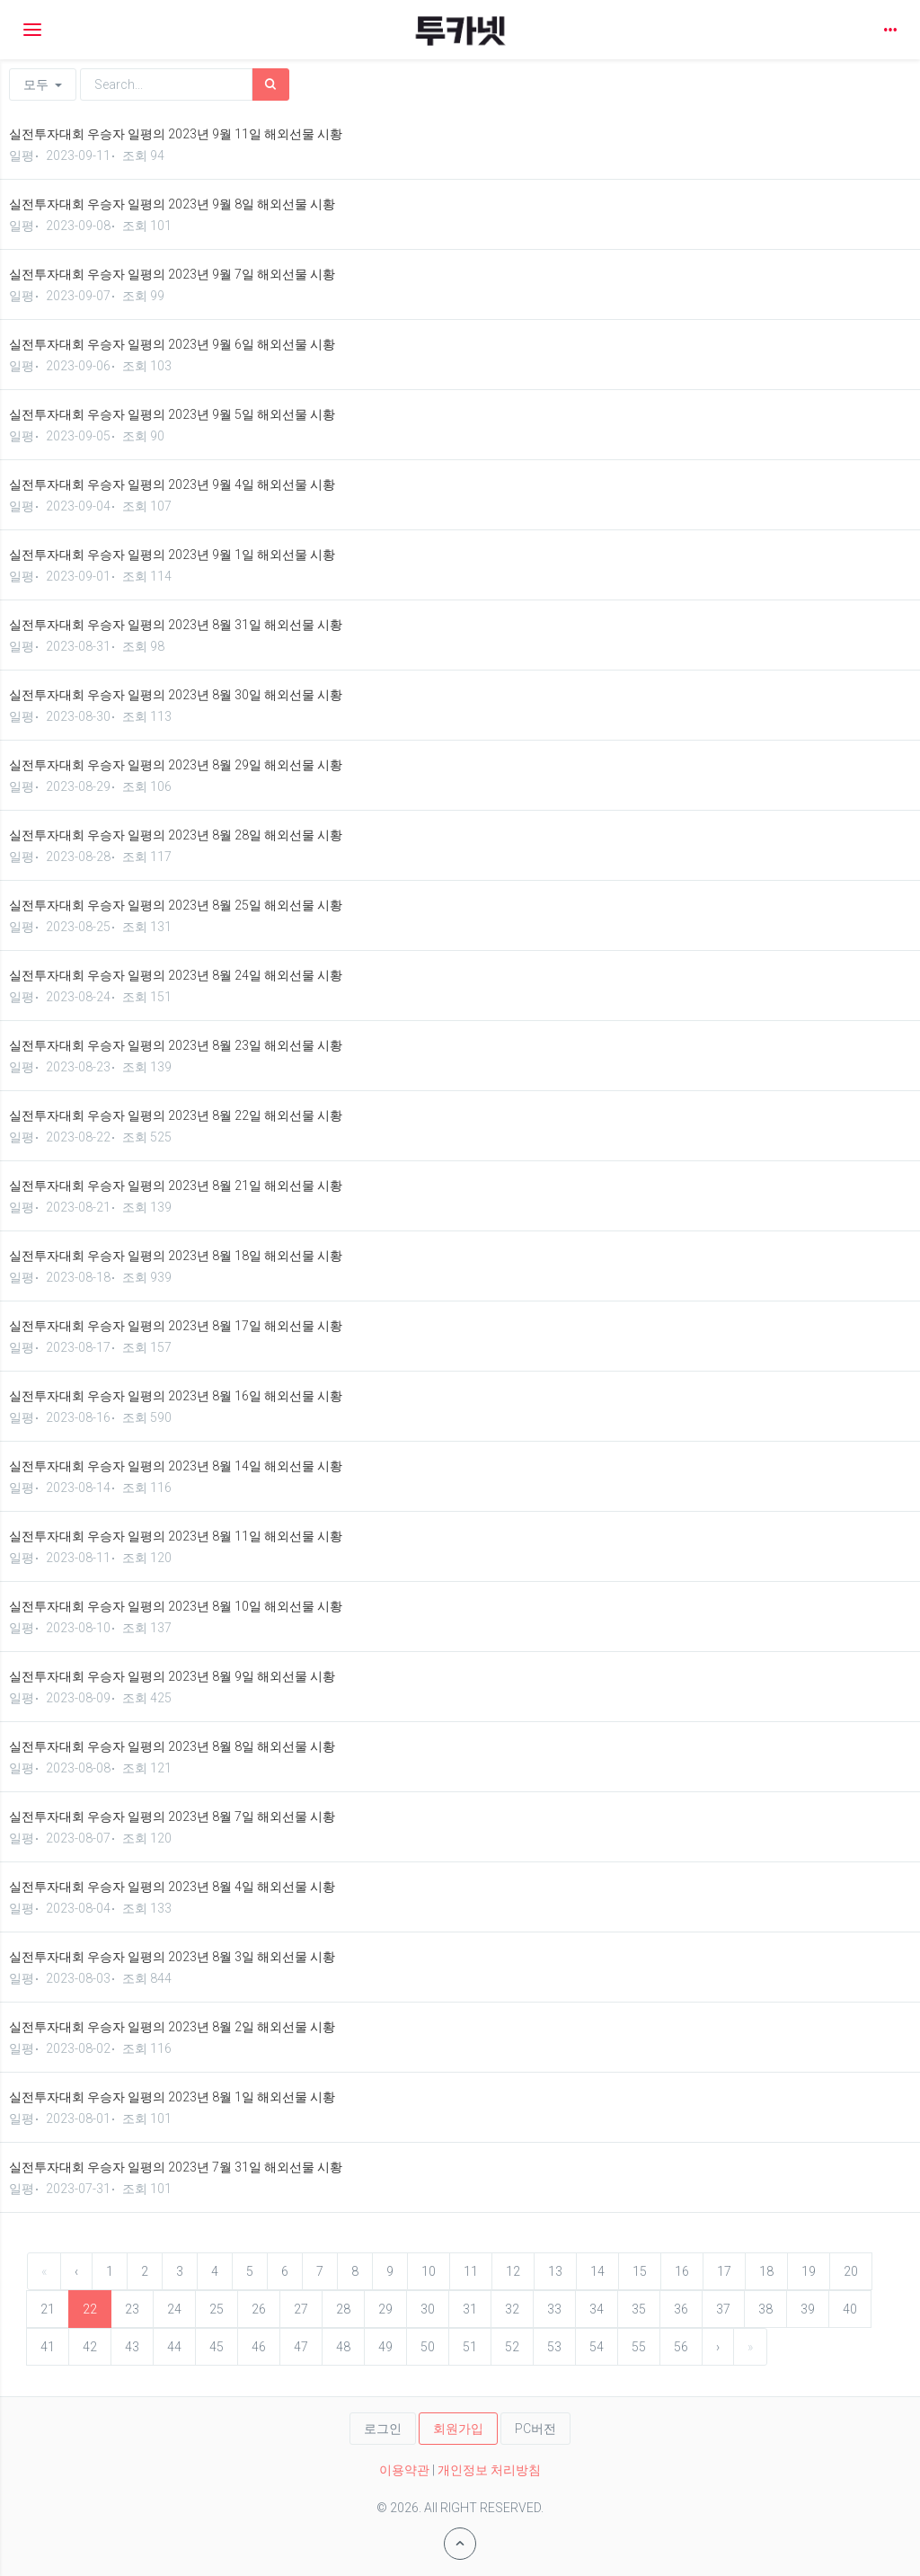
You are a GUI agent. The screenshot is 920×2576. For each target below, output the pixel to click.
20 (851, 2271)
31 (470, 2309)
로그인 (383, 2428)
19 (808, 2271)
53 (554, 2347)
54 (596, 2347)
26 (259, 2309)
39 (808, 2309)
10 (428, 2271)
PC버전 (535, 2428)
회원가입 (458, 2428)
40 (850, 2309)
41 (47, 2347)
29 (385, 2309)
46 (259, 2347)
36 (681, 2309)
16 (682, 2271)
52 (512, 2347)
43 (132, 2347)
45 (216, 2347)
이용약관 (404, 2470)
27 (301, 2309)
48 (343, 2347)
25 (216, 2309)
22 (90, 2309)
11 (471, 2271)
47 (301, 2347)
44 (174, 2347)
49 (385, 2347)
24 (174, 2309)
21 (47, 2309)
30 (427, 2309)
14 (597, 2271)
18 (766, 2271)
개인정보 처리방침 (489, 2470)
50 (427, 2347)
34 (596, 2309)
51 (470, 2347)
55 (639, 2347)
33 (554, 2309)
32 (512, 2309)
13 (555, 2271)
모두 (42, 84)
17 (724, 2271)
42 (90, 2347)
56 (681, 2347)
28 (343, 2309)
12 (513, 2271)
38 (765, 2309)
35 (639, 2309)
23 (132, 2309)
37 (723, 2309)
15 (639, 2271)
